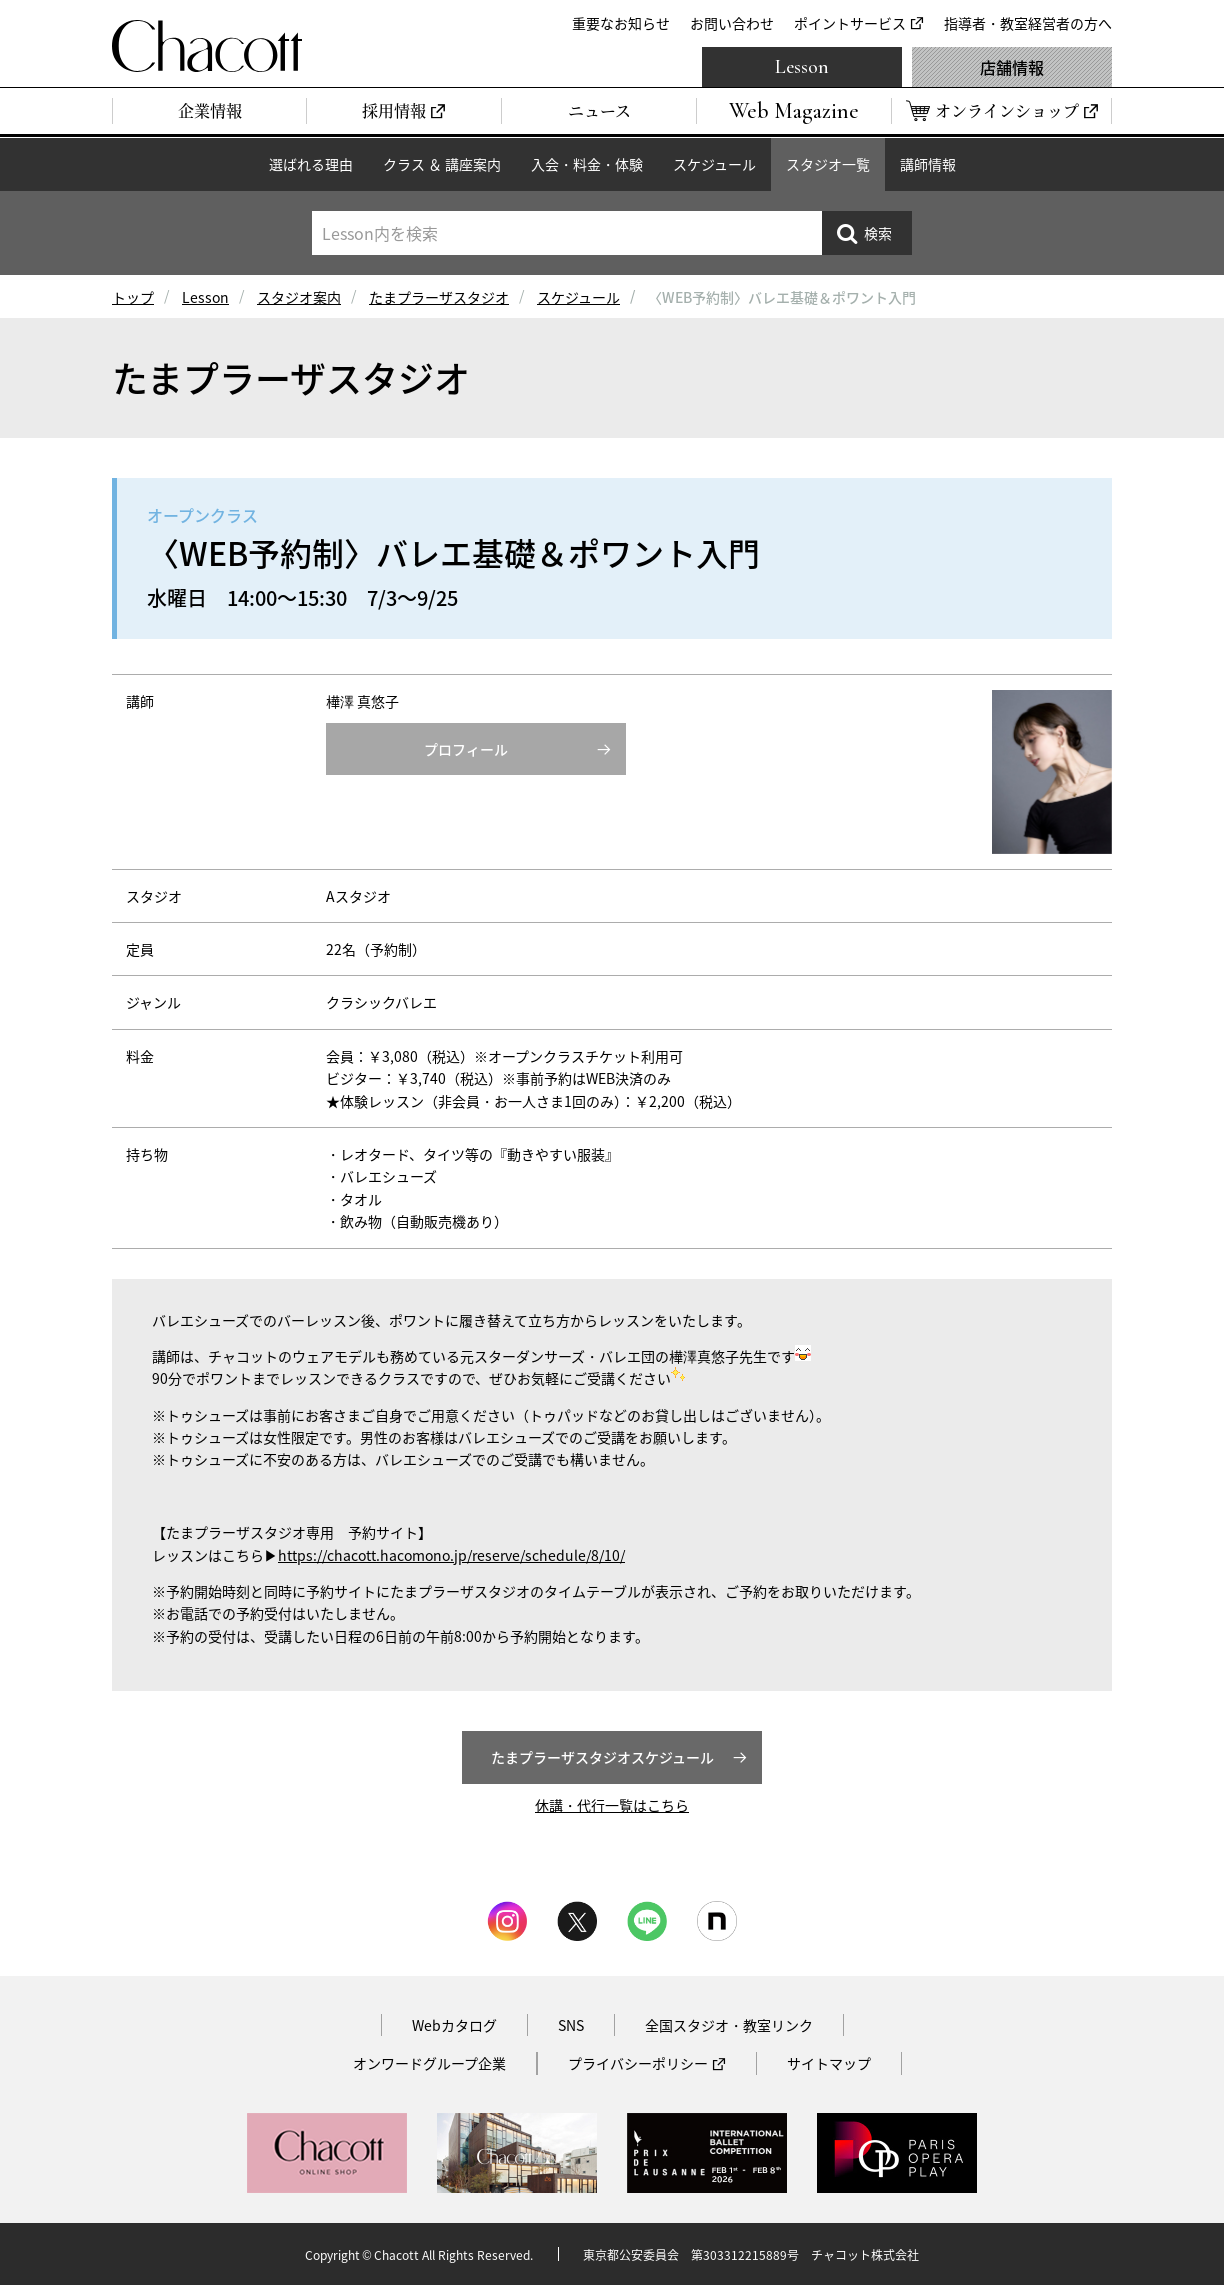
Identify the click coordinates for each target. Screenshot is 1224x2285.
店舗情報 (1012, 67)
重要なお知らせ (621, 23)
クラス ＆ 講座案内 (442, 164)
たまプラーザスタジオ (439, 297)
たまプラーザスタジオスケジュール (602, 1757)
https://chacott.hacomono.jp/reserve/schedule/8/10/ (451, 1555)
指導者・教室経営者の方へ (1028, 23)
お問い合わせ (732, 23)
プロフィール (466, 749)
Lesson (802, 67)
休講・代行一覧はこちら (612, 1805)
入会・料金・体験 (587, 164)
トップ (133, 297)
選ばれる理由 (311, 164)
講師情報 (928, 164)
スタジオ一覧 (828, 164)
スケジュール (714, 164)
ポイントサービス (850, 23)
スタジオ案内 (299, 297)
